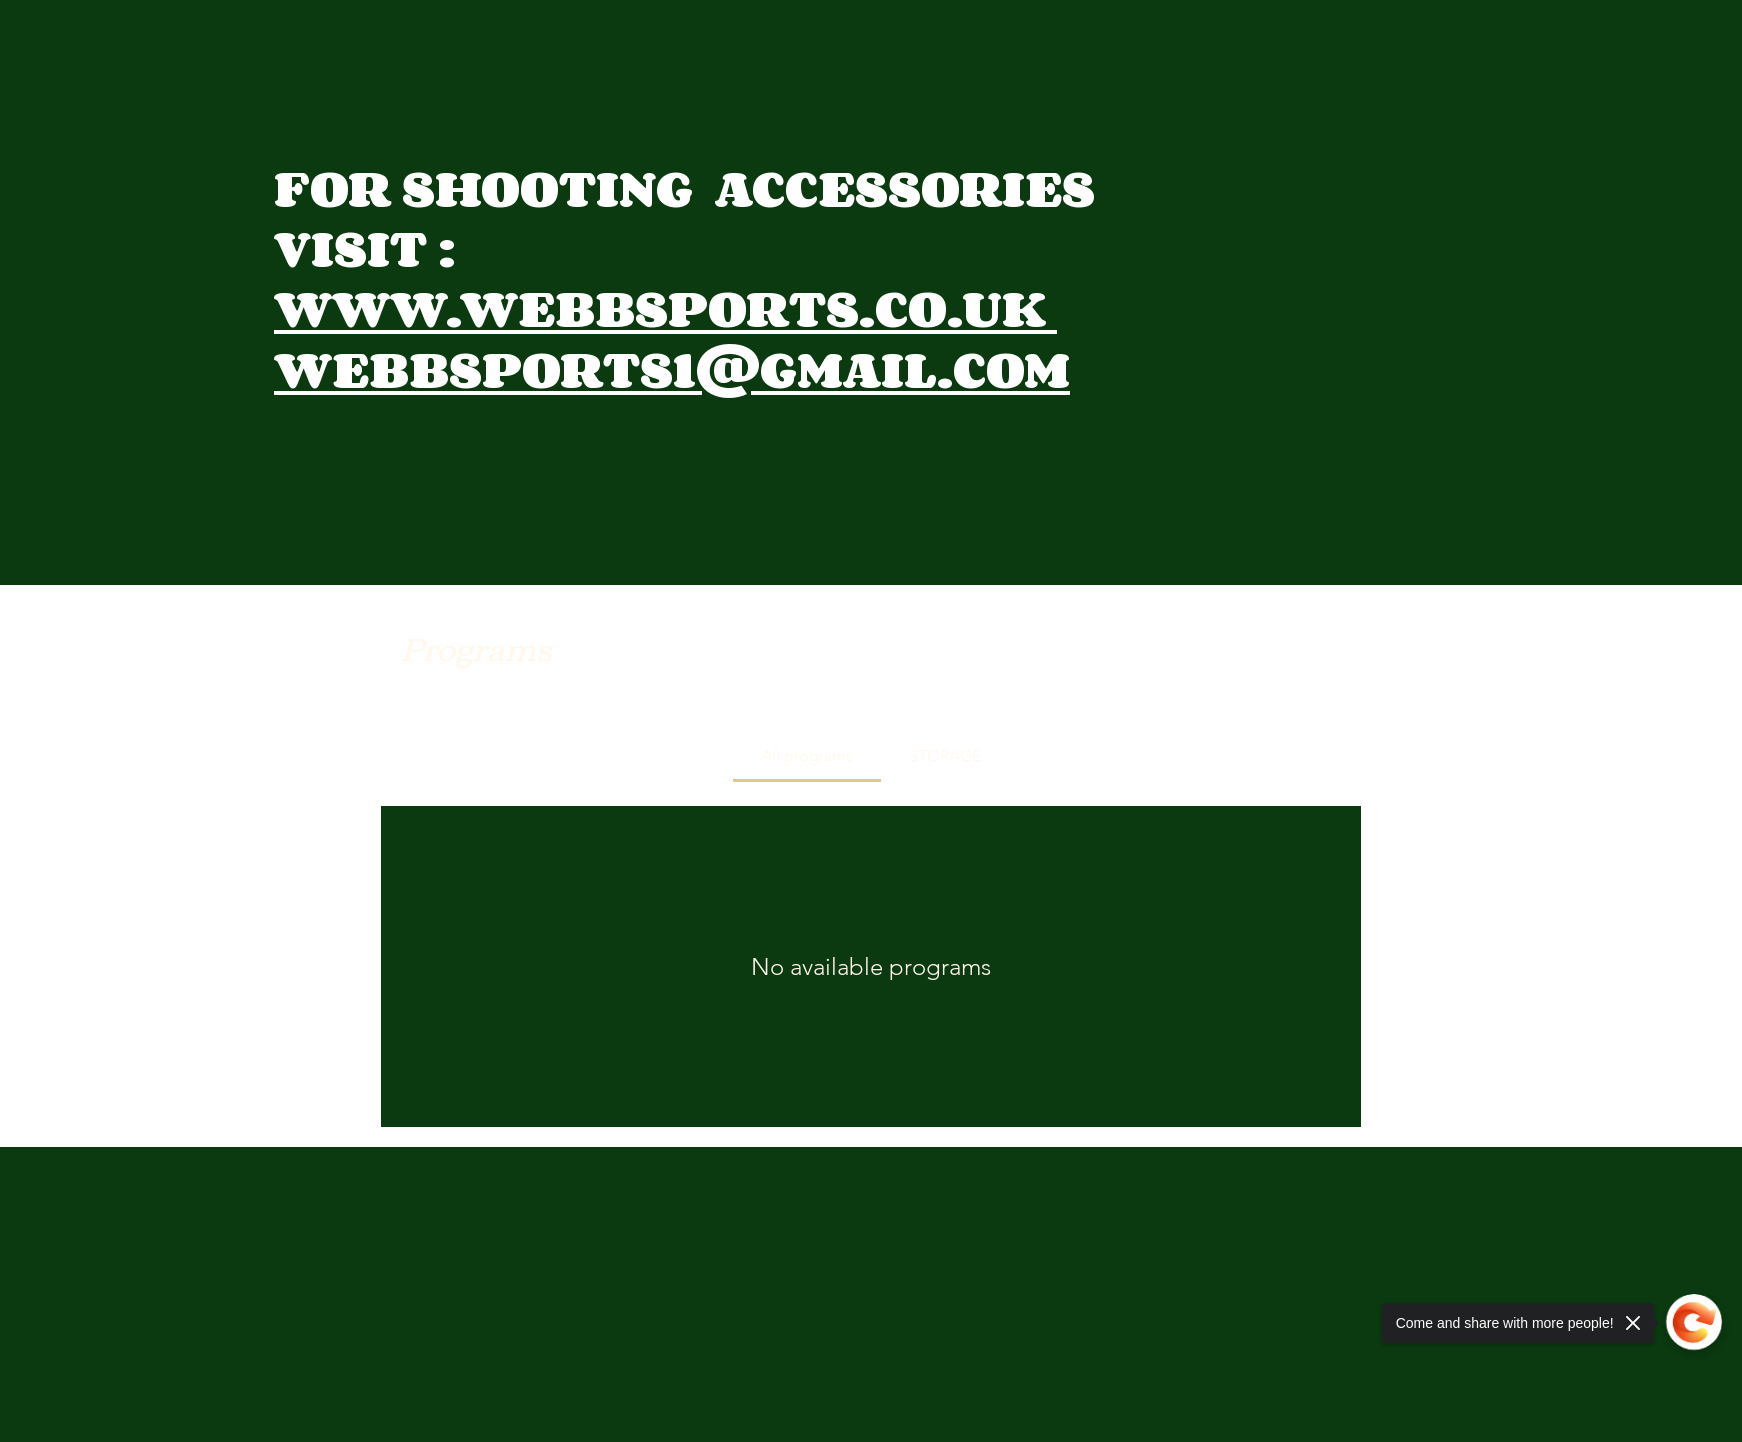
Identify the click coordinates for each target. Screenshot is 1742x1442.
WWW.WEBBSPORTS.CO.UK (665, 307)
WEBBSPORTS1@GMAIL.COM (672, 368)
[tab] (807, 756)
